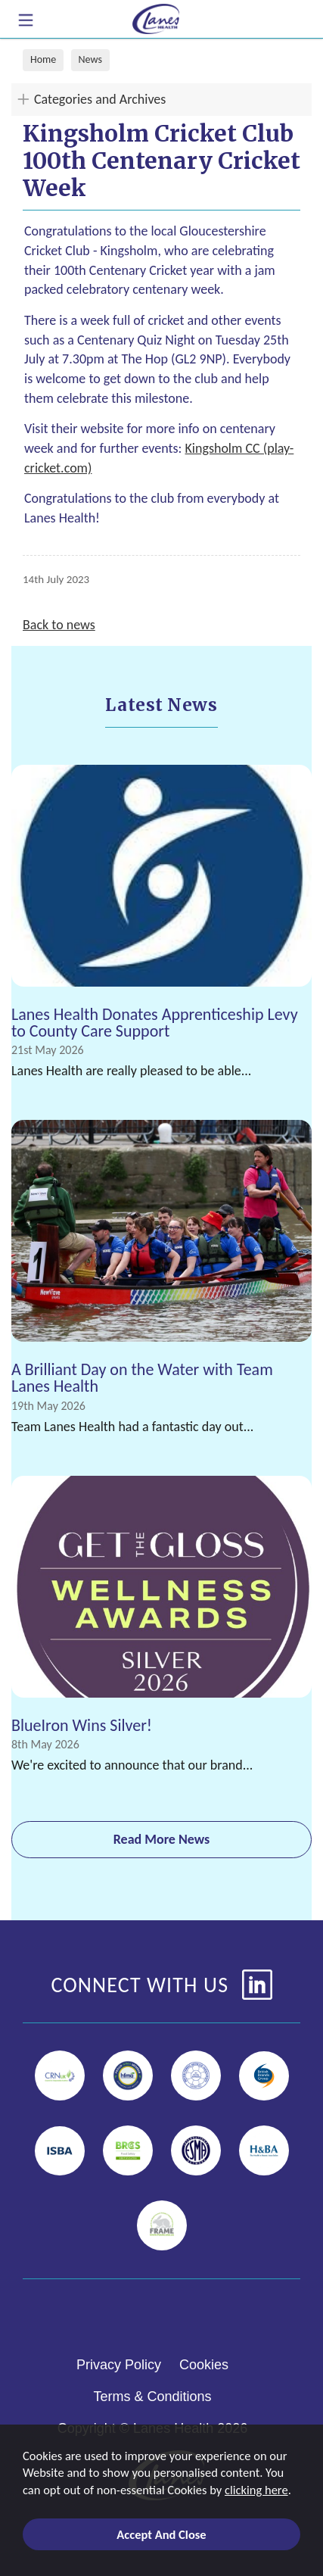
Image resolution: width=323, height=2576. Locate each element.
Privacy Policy (118, 2365)
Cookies (203, 2365)
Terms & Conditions (152, 2396)
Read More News (161, 1839)
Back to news (59, 624)
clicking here (256, 2489)
